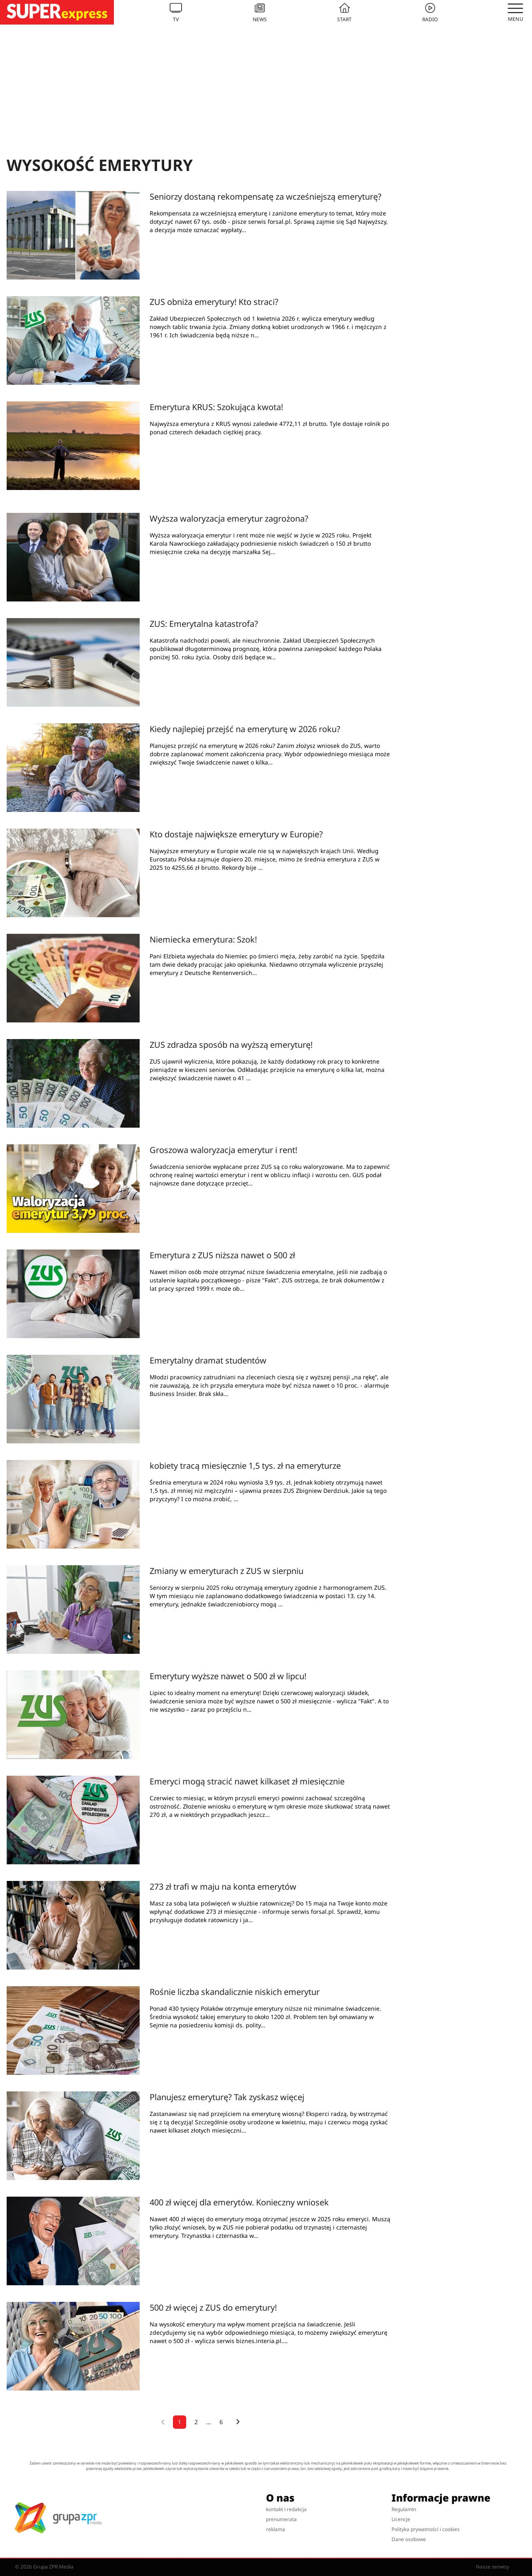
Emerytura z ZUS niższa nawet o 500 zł (222, 1255)
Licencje (401, 2519)
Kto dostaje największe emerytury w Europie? (236, 834)
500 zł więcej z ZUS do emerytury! (213, 2307)
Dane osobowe (409, 2539)
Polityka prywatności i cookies (426, 2529)
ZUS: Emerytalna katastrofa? (204, 623)
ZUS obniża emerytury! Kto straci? (214, 301)
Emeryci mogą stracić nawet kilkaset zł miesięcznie (247, 1781)
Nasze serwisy (496, 2567)
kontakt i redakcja (286, 2509)
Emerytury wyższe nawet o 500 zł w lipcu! (228, 1676)
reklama (275, 2529)
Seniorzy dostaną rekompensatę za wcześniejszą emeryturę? (266, 196)
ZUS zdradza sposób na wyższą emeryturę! (231, 1044)
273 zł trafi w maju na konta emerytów (223, 1886)
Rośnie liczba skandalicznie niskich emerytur (235, 1991)
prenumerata (281, 2519)
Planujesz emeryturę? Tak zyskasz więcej (227, 2097)
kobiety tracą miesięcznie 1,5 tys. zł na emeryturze (245, 1465)
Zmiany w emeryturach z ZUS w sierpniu (226, 1570)
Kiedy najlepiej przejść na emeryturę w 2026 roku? (245, 729)
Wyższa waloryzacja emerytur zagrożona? (229, 518)
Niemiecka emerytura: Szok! (203, 939)
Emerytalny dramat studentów (208, 1360)
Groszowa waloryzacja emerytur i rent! (223, 1150)
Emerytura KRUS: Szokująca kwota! (216, 407)
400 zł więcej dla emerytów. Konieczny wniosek (239, 2202)
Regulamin (404, 2509)
